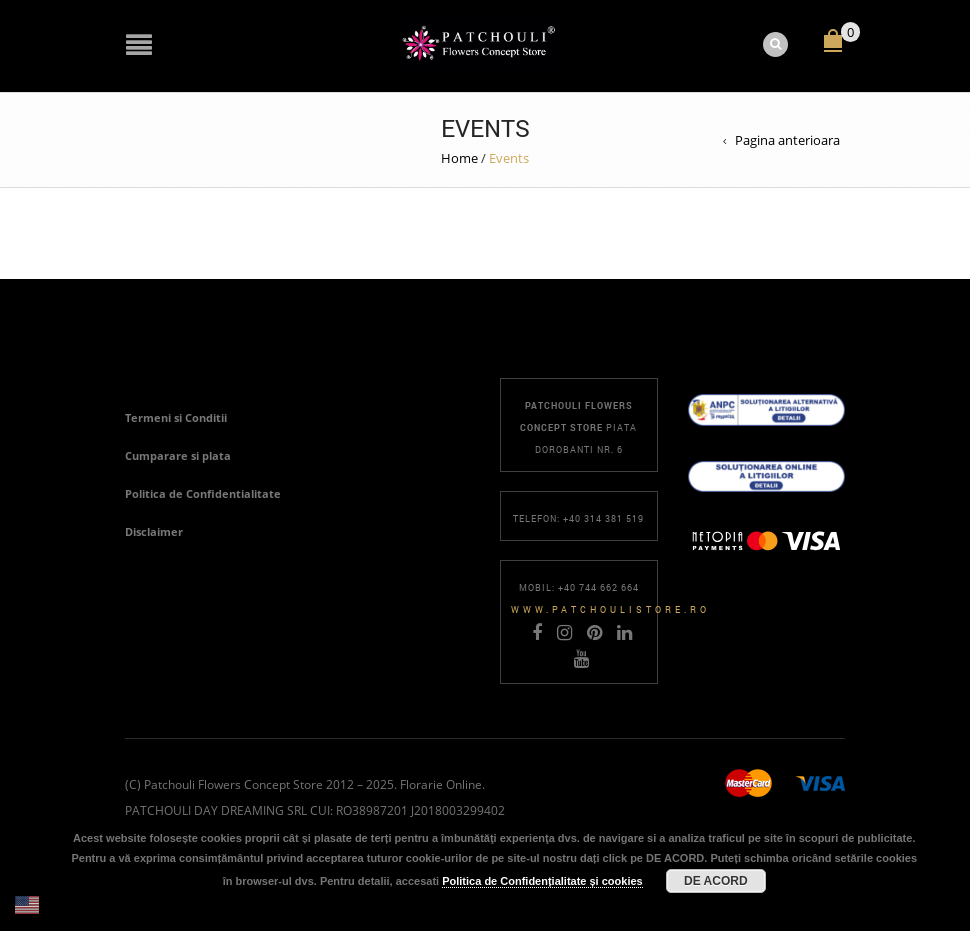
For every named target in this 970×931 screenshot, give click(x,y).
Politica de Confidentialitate (203, 493)
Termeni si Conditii (176, 417)
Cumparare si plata (178, 455)
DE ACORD (716, 881)
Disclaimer (154, 531)
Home (459, 158)
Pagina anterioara (787, 140)
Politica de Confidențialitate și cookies (542, 881)
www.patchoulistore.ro (610, 609)
